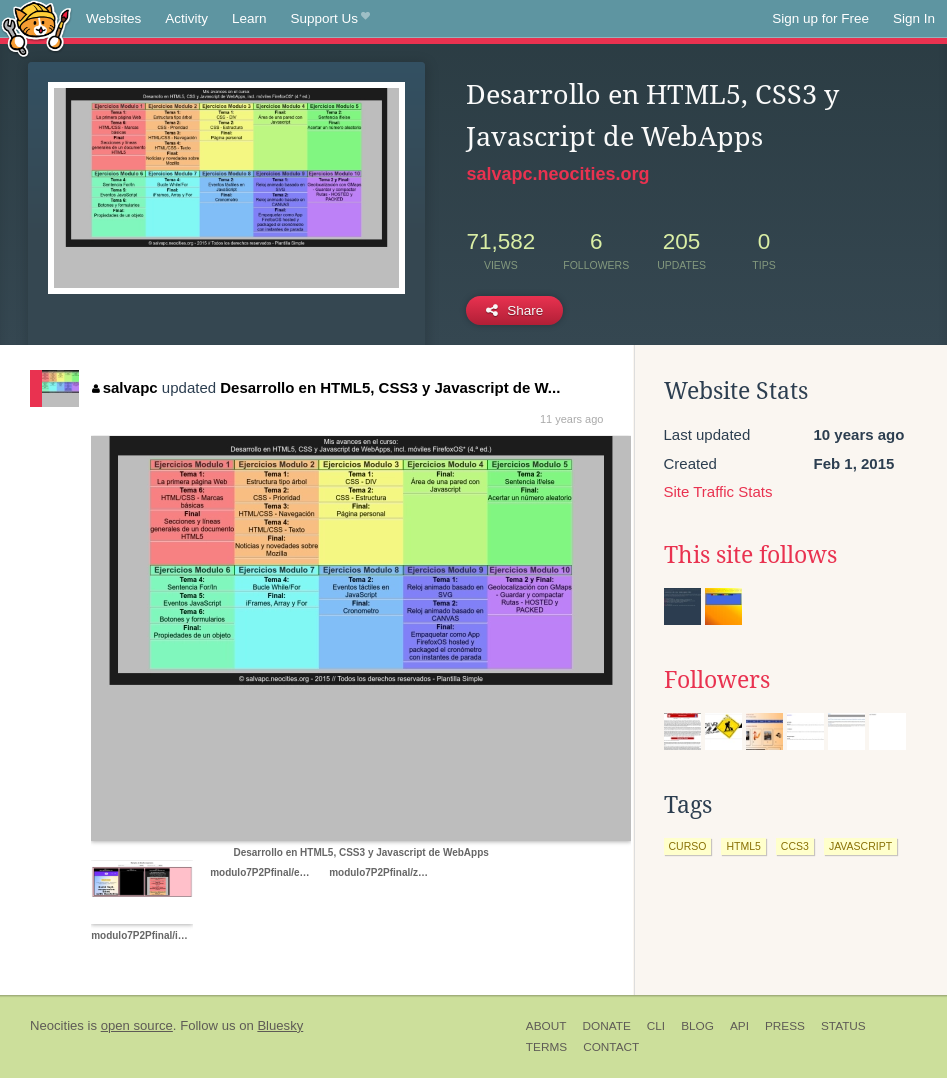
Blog (697, 1026)
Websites (113, 18)
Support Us (330, 19)
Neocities (57, 1025)
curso (688, 846)
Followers (717, 680)
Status (843, 1026)
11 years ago (572, 419)
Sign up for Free (820, 18)
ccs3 (795, 846)
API (739, 1026)
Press (785, 1026)
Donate (606, 1026)
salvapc (125, 387)
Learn (249, 18)
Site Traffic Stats (718, 491)
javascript (860, 846)
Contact (611, 1047)
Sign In (914, 18)
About (546, 1026)
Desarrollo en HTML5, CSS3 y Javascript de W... (390, 387)
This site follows (750, 555)
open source (137, 1025)
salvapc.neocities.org (557, 174)
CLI (656, 1026)
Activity (186, 18)
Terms (546, 1047)
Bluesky (280, 1025)
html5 (743, 846)
